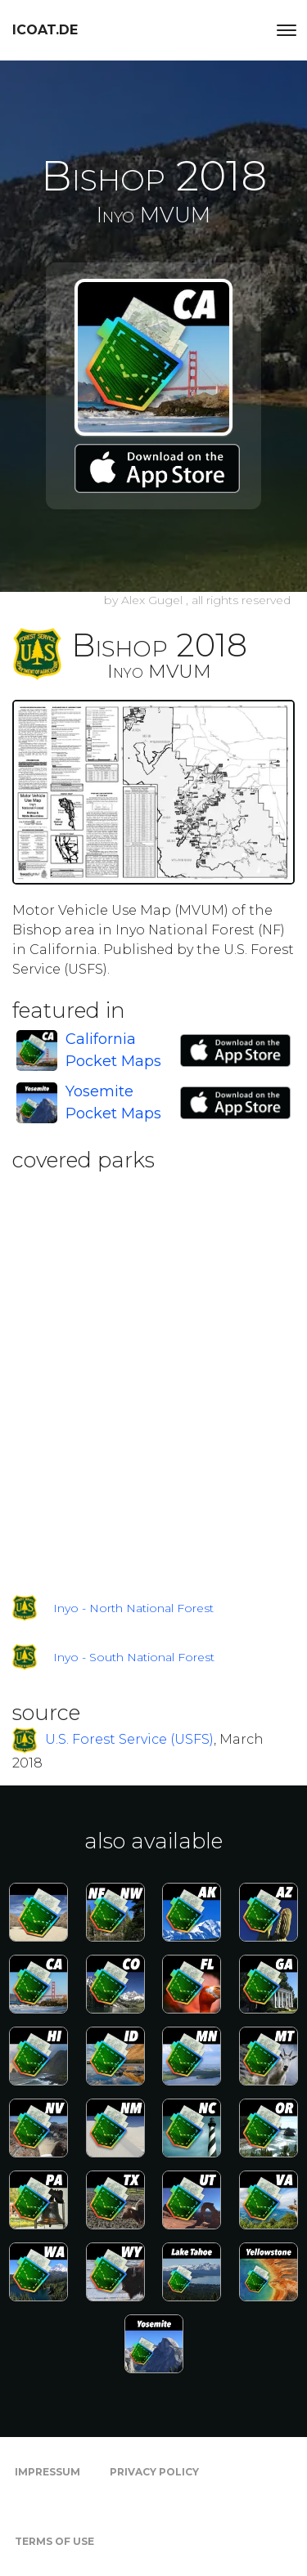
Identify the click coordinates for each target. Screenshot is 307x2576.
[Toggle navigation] (286, 30)
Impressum (47, 2472)
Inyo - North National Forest (133, 1608)
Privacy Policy (154, 2472)
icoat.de (45, 30)
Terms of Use (54, 2541)
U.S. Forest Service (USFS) (129, 1739)
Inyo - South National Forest (133, 1657)
